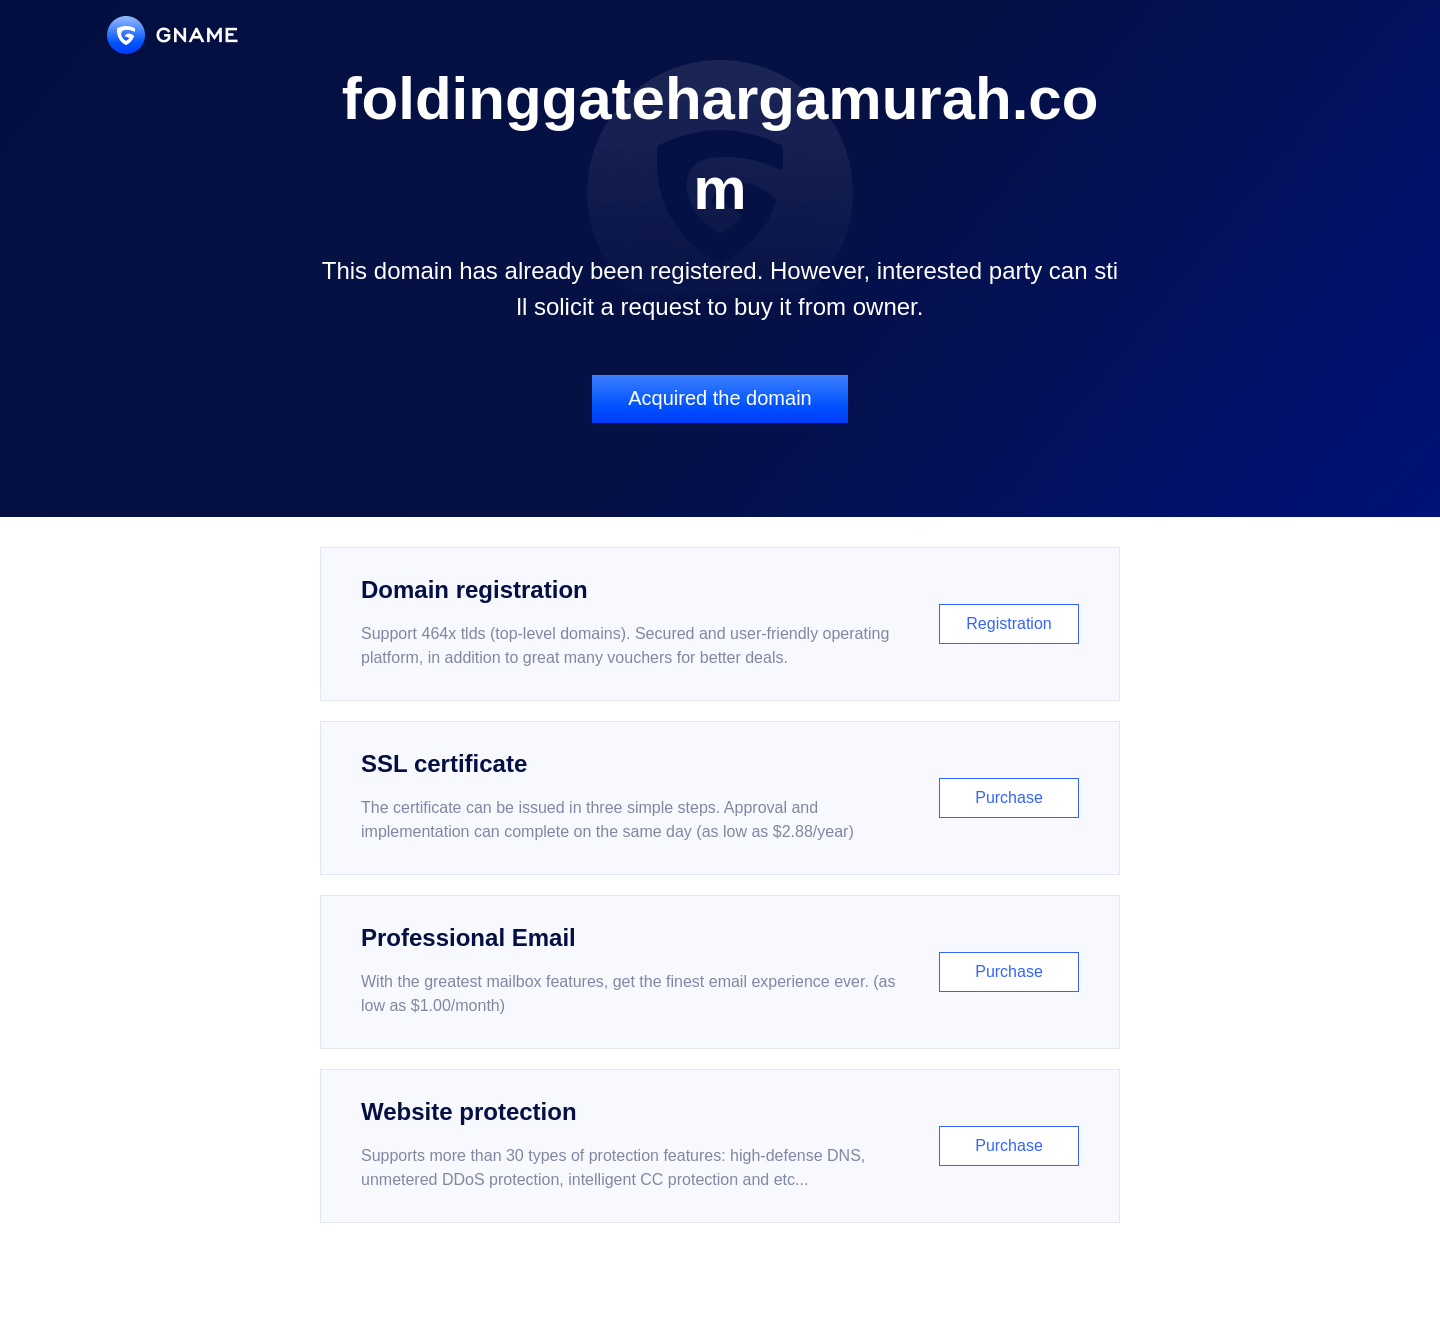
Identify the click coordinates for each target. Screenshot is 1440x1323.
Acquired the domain (719, 398)
